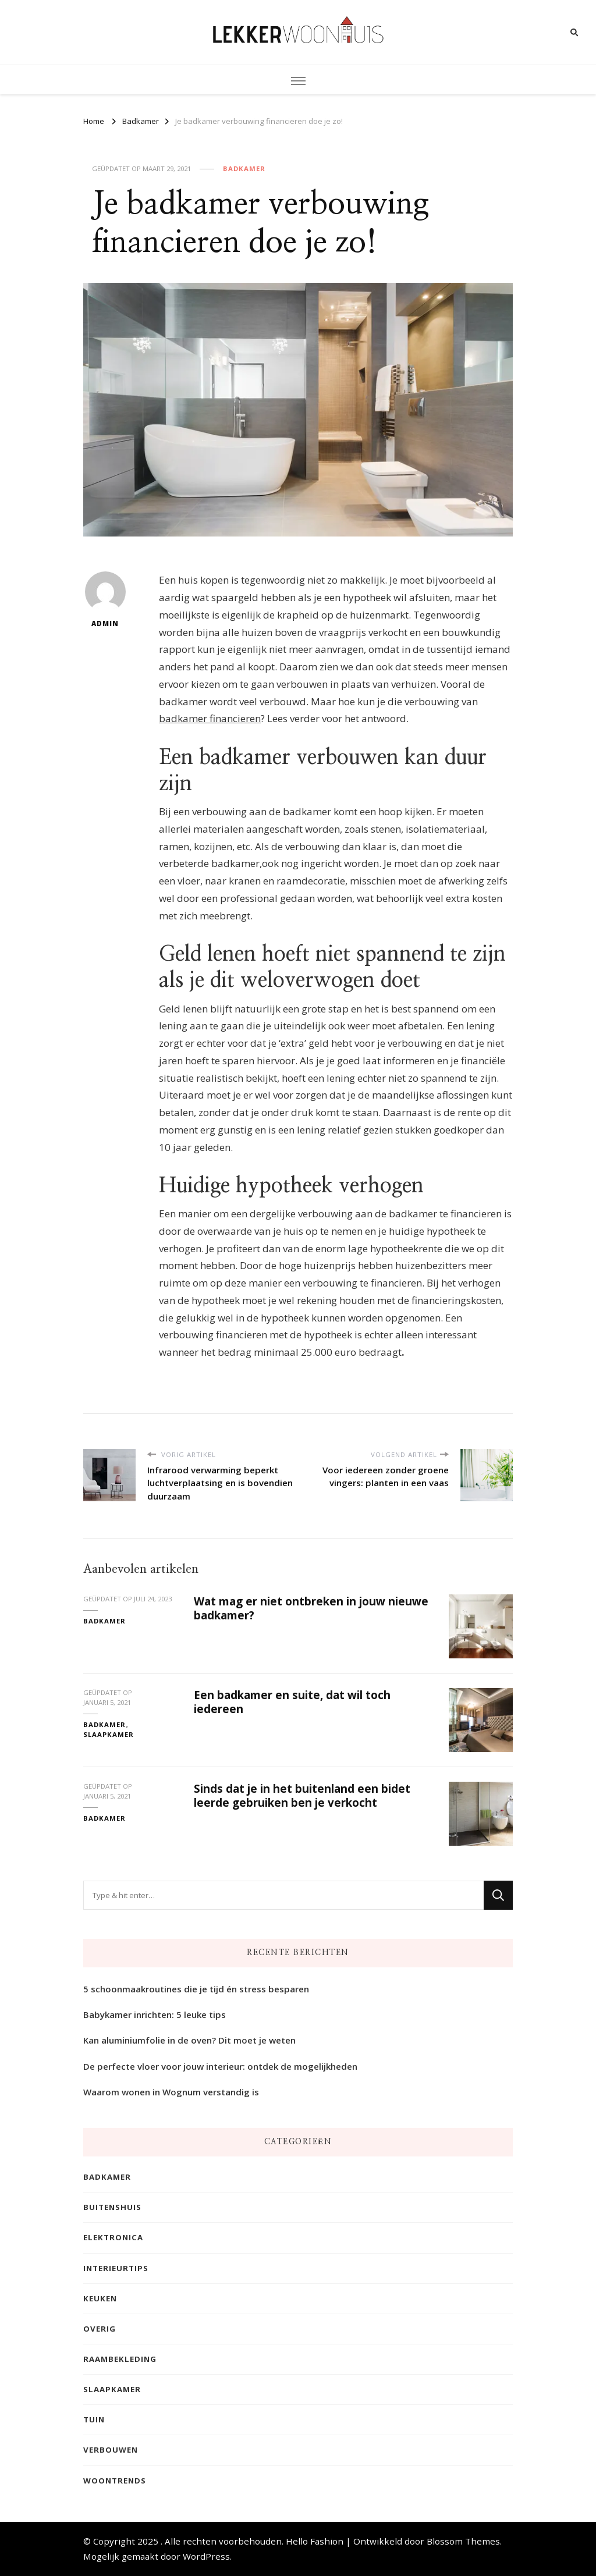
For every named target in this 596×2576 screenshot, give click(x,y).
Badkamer (244, 168)
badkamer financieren (210, 719)
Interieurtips (115, 2268)
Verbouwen (110, 2450)
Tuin (94, 2420)
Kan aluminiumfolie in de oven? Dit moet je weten (189, 2040)
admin (105, 600)
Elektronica (113, 2238)
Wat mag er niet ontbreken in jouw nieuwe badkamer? (311, 1607)
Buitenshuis (112, 2207)
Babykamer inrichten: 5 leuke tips (154, 2015)
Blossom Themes (463, 2541)
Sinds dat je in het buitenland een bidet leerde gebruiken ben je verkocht (302, 1795)
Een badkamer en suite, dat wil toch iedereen (292, 1701)
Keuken (100, 2298)
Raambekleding (120, 2359)
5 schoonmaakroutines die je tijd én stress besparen (196, 1989)
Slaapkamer (108, 1734)
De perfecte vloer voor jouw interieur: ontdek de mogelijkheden (220, 2066)
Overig (99, 2328)
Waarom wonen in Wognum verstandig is (171, 2092)
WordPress (206, 2556)
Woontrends (114, 2480)
